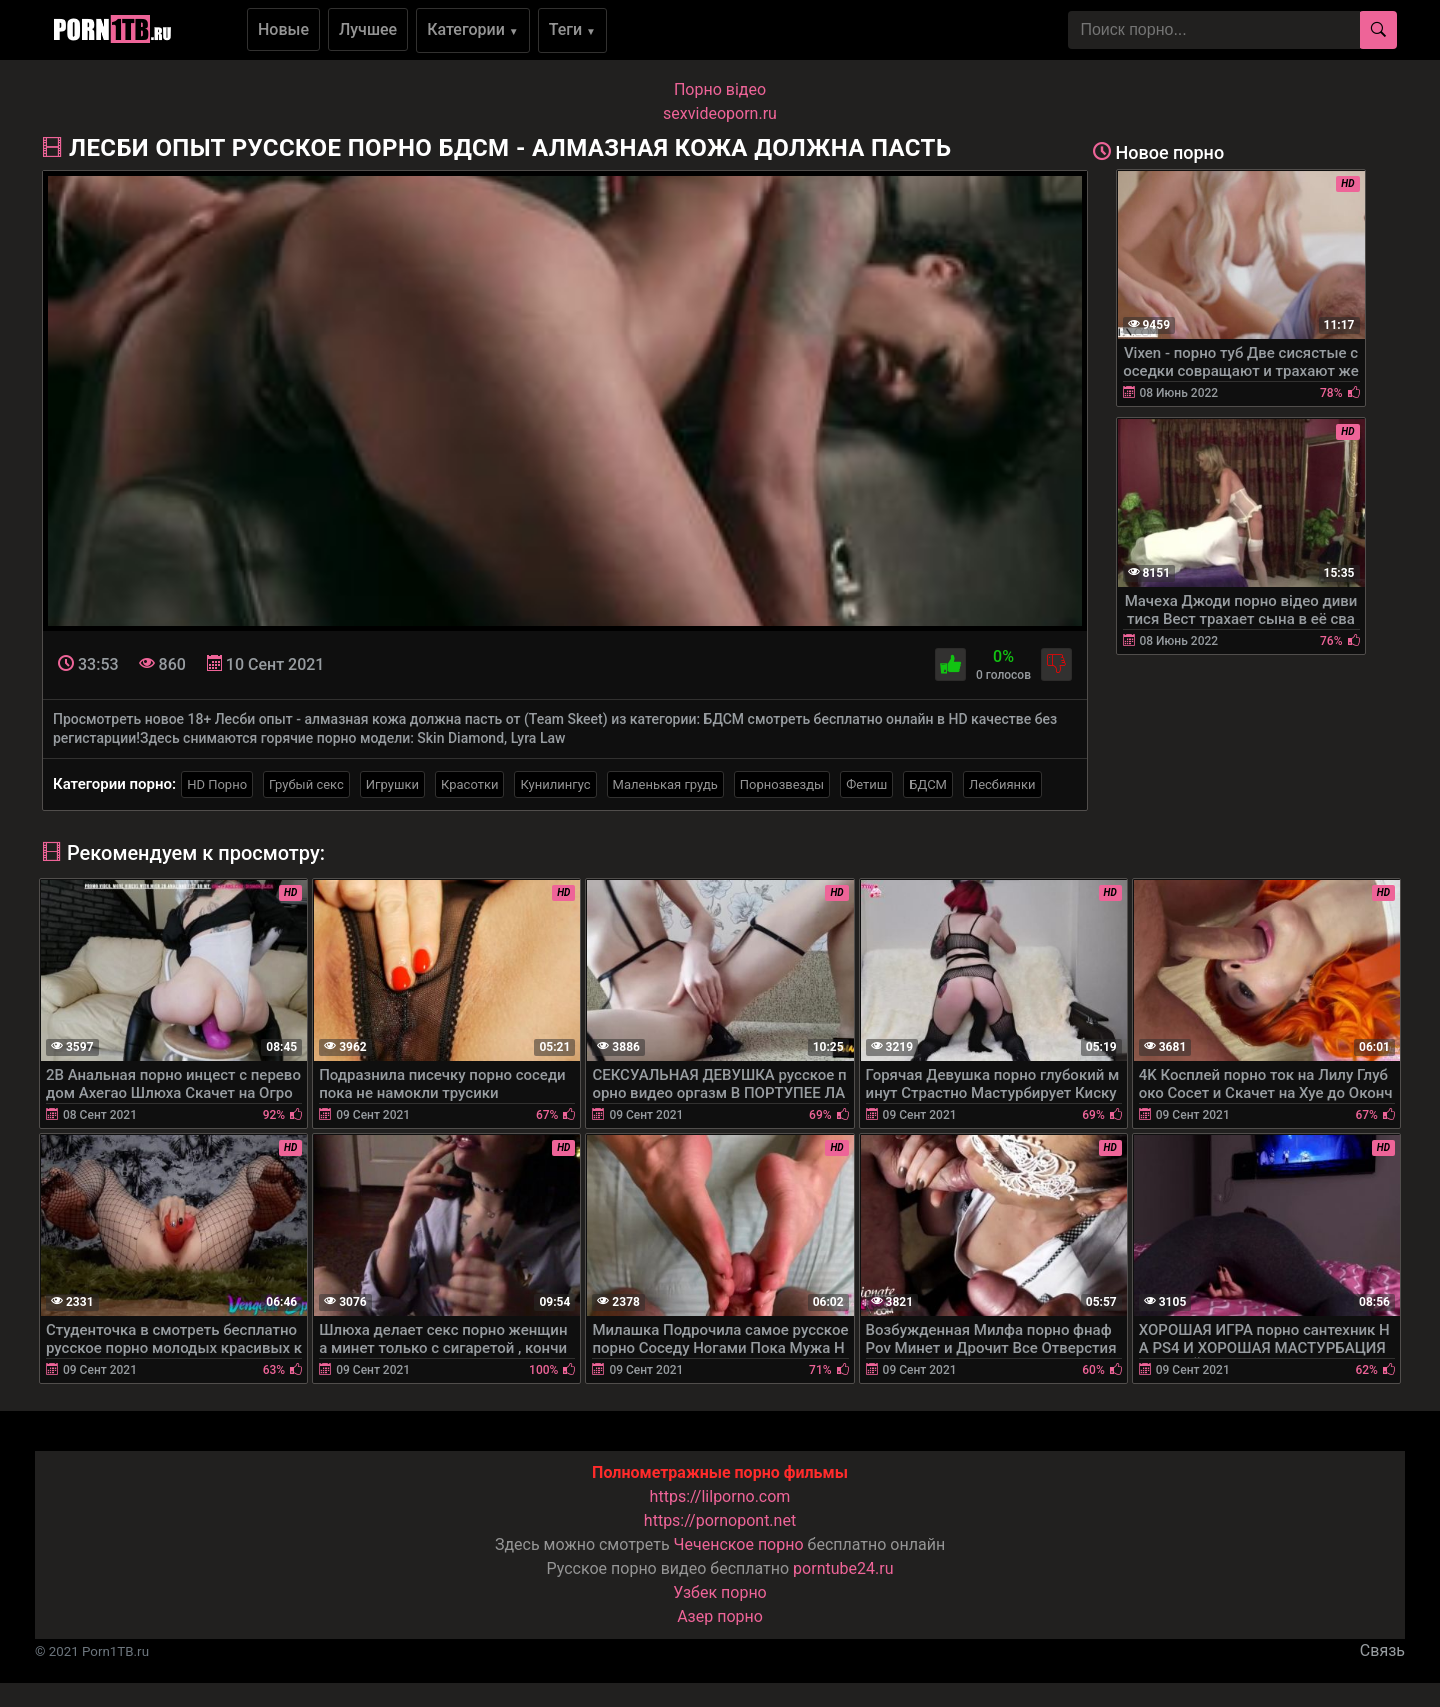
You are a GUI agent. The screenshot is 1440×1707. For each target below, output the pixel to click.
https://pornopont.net (720, 1520)
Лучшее (368, 29)
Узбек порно (720, 1592)
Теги (572, 29)
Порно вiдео (720, 89)
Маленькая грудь (665, 784)
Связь (1382, 1650)
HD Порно (217, 784)
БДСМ (928, 784)
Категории (473, 29)
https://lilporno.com (720, 1496)
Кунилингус (555, 784)
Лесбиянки (1002, 784)
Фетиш (866, 784)
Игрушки (392, 784)
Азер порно (720, 1616)
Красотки (469, 784)
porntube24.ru (843, 1568)
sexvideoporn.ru (720, 113)
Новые (283, 29)
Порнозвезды (782, 784)
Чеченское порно (739, 1544)
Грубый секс (306, 784)
